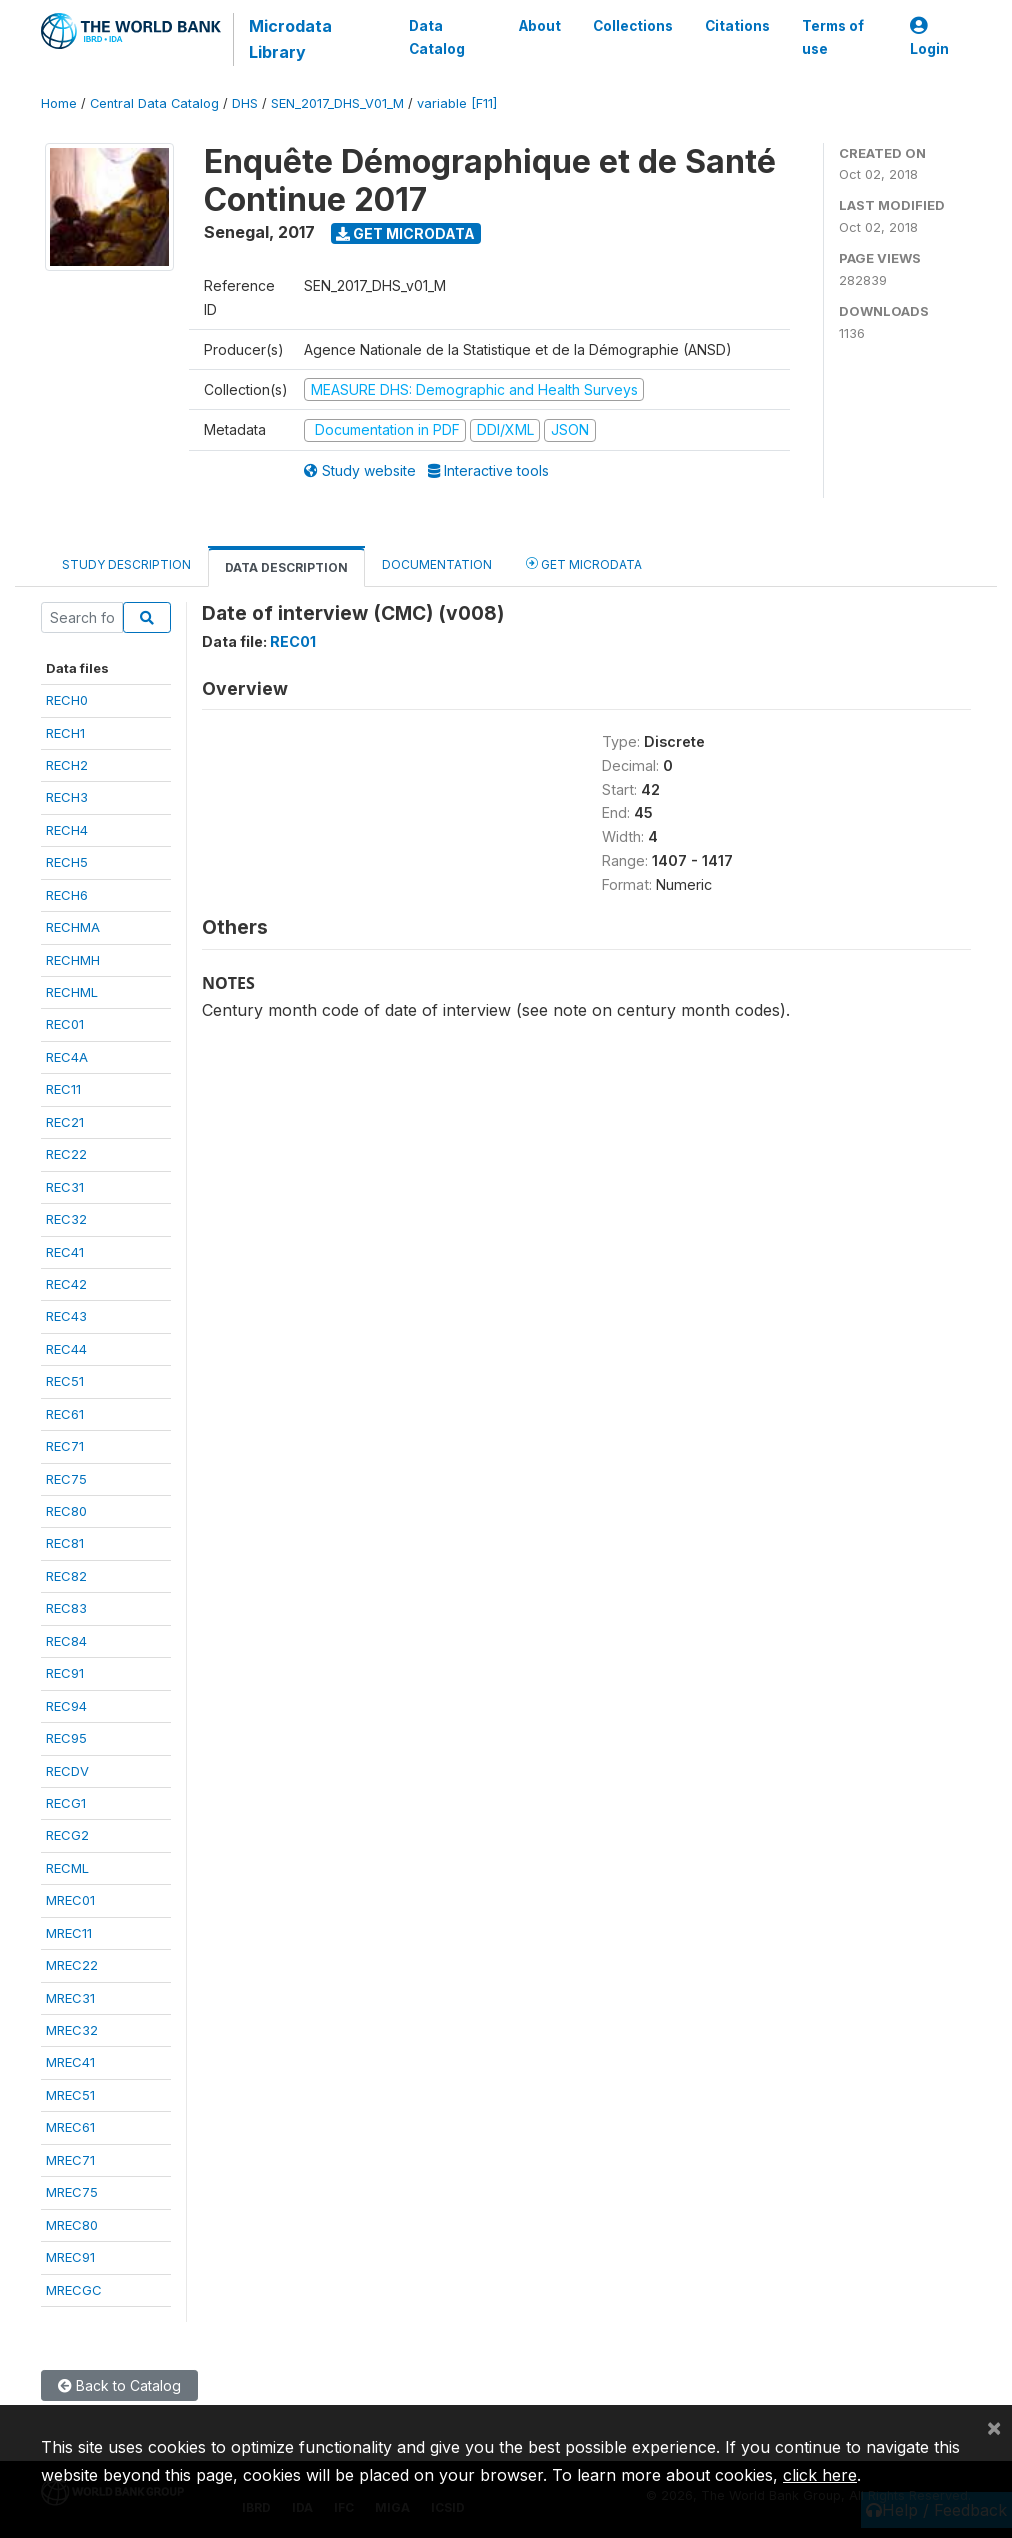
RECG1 (66, 1803)
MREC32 (72, 2030)
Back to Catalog (119, 2385)
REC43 (66, 1316)
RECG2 (67, 1835)
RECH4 (67, 830)
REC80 (66, 1511)
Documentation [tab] (437, 564)
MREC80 (72, 2225)
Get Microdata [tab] (584, 563)
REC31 (65, 1187)
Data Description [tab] (286, 567)
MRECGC (74, 2290)
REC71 (65, 1446)
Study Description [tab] (126, 564)
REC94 (66, 1706)
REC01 (65, 1024)
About (540, 26)
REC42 (66, 1284)
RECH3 (67, 797)
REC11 (63, 1089)
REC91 (65, 1673)
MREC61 (70, 2127)
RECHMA (73, 927)
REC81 (65, 1543)
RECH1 (65, 733)
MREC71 (70, 2160)
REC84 (66, 1641)
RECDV (67, 1771)
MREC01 (70, 1900)
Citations (737, 26)
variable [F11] (457, 103)
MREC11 (69, 1933)
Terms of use (833, 37)
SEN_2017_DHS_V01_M (337, 103)
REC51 (65, 1381)
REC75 (66, 1479)
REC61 (65, 1414)
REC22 (66, 1154)
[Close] (994, 2427)
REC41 (65, 1252)
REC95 (66, 1738)
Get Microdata (405, 233)
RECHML (72, 992)
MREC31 (70, 1998)
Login (929, 37)
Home (59, 103)
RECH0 (67, 700)
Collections (633, 26)
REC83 (66, 1608)
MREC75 (72, 2192)
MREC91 (70, 2257)
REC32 (66, 1219)
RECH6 (67, 895)
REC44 (66, 1349)
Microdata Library (290, 39)
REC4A (67, 1057)
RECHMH (73, 960)
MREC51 (70, 2095)
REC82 (66, 1576)
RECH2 (67, 765)
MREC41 (70, 2062)
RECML (67, 1868)
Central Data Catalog (154, 103)
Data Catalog (437, 37)
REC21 (65, 1122)
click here (820, 2475)
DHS (245, 103)
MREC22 (72, 1965)
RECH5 (67, 862)
